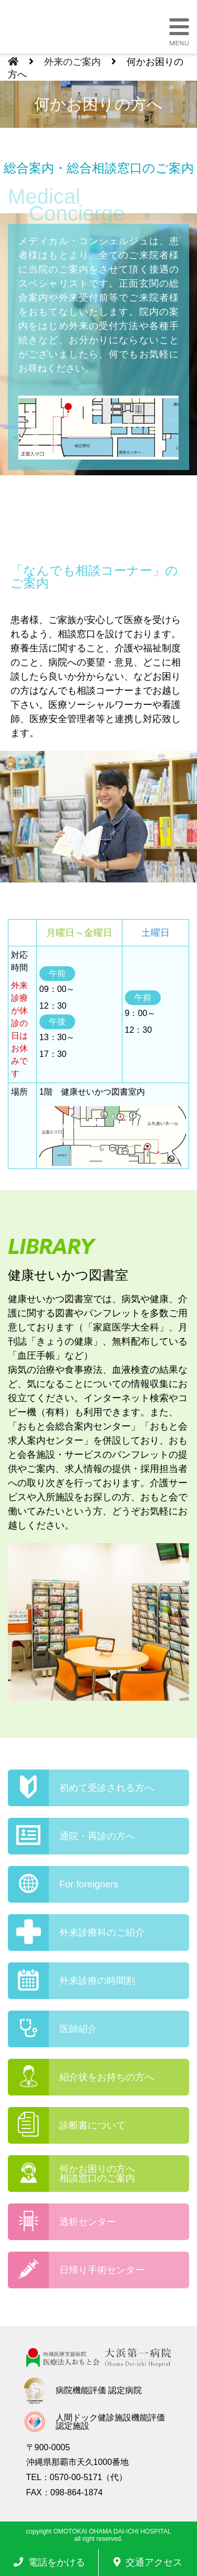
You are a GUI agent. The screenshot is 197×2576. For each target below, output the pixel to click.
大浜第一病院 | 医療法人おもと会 (66, 28)
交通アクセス (148, 2562)
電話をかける (49, 2562)
